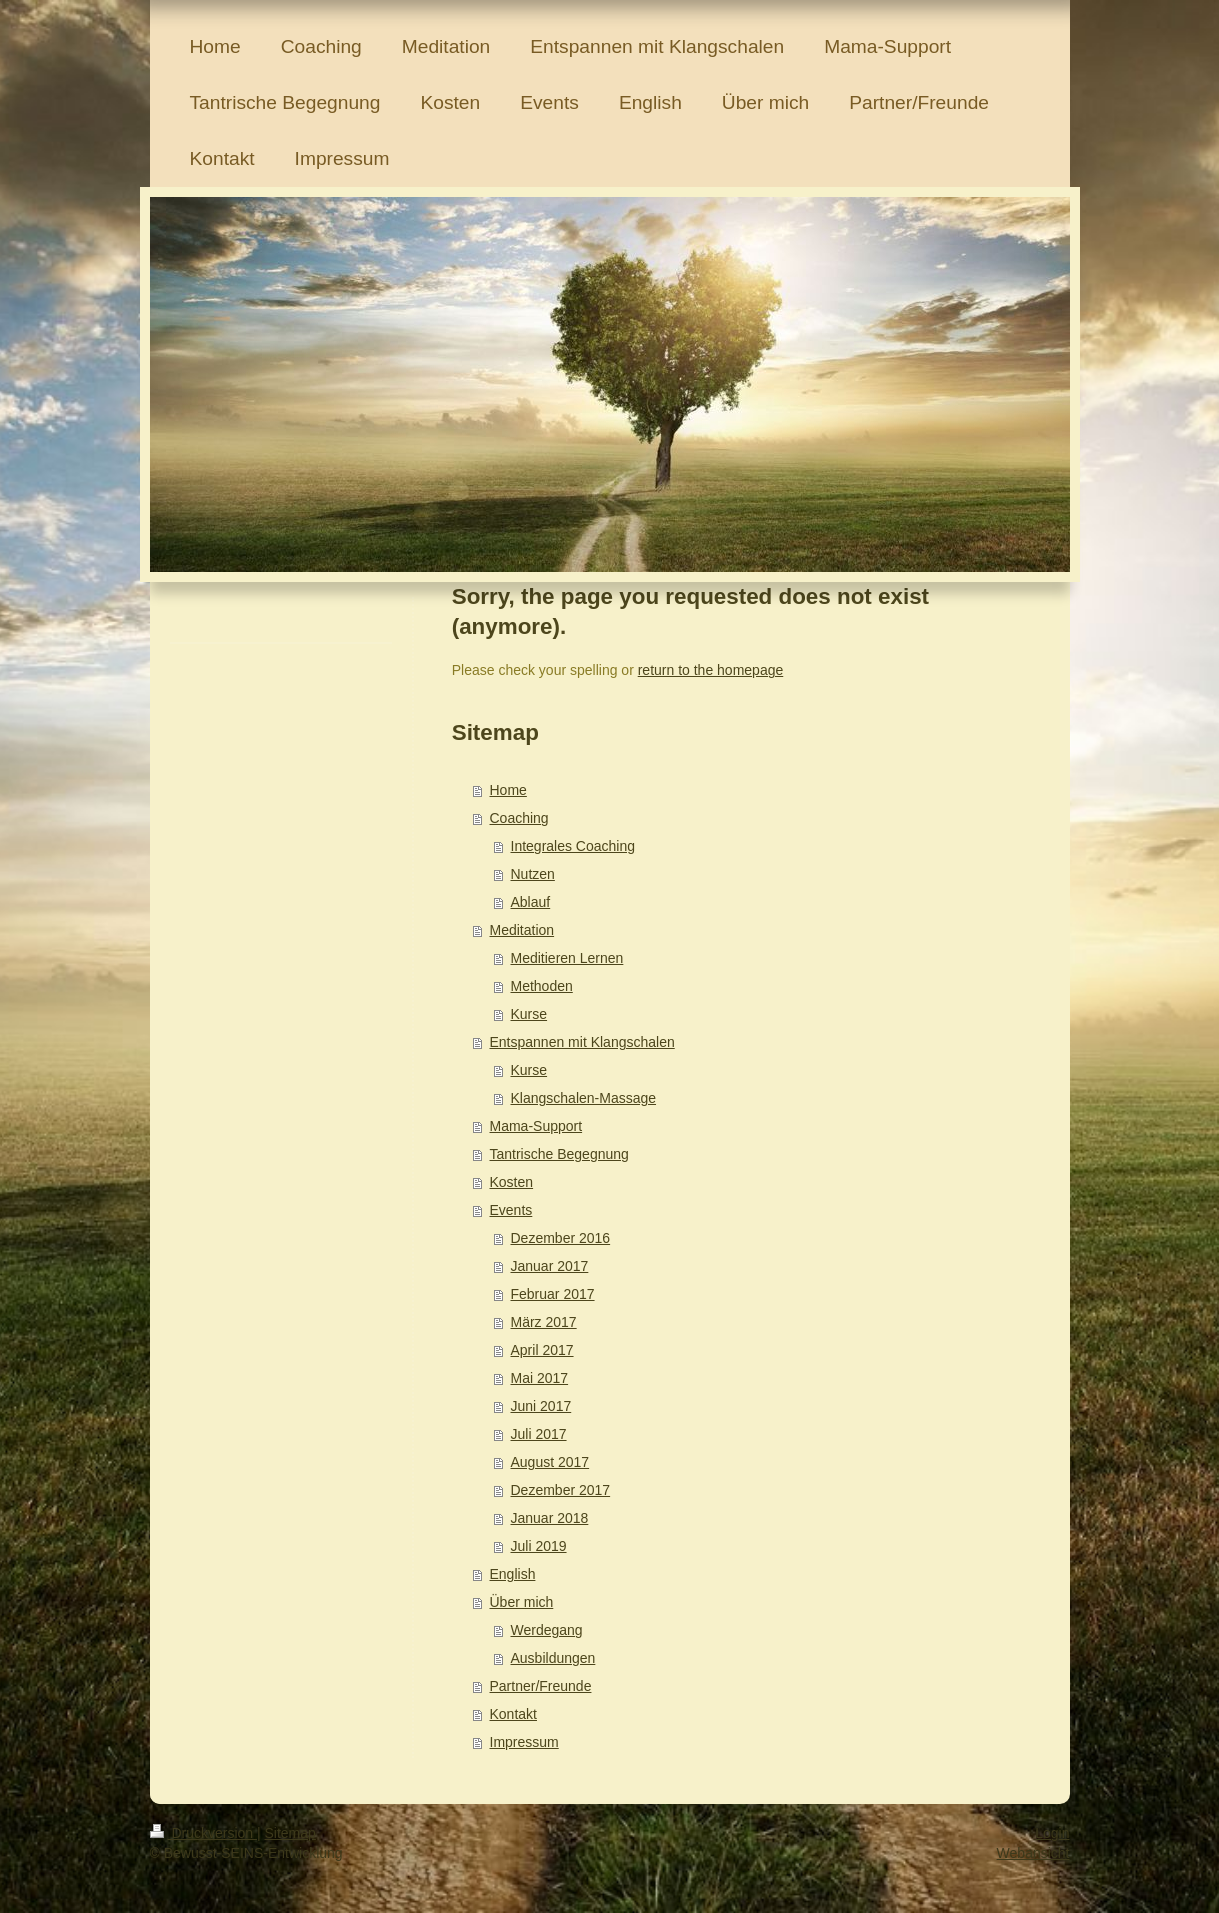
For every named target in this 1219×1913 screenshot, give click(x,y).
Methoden (542, 986)
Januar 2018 (550, 1518)
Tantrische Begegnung (559, 1154)
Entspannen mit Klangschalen (582, 1042)
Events (511, 1210)
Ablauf (531, 902)
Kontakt (513, 1714)
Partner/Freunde (541, 1686)
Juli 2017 (539, 1434)
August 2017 (550, 1462)
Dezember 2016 (561, 1238)
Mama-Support (536, 1126)
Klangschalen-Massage (584, 1098)
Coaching (519, 818)
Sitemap (290, 1833)
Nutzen (533, 874)
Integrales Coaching (573, 846)
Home (508, 790)
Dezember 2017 (561, 1490)
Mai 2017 (540, 1378)
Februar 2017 (553, 1294)
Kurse (529, 1014)
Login (1052, 1833)
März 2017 (544, 1322)
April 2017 (542, 1350)
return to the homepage (711, 670)
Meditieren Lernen (567, 958)
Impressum (524, 1742)
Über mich (522, 1602)
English (513, 1574)
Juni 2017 (541, 1406)
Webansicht (1033, 1853)
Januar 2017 (550, 1266)
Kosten (512, 1182)
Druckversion (203, 1833)
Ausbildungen (553, 1658)
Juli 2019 (539, 1546)
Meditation (522, 930)
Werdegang (547, 1630)
